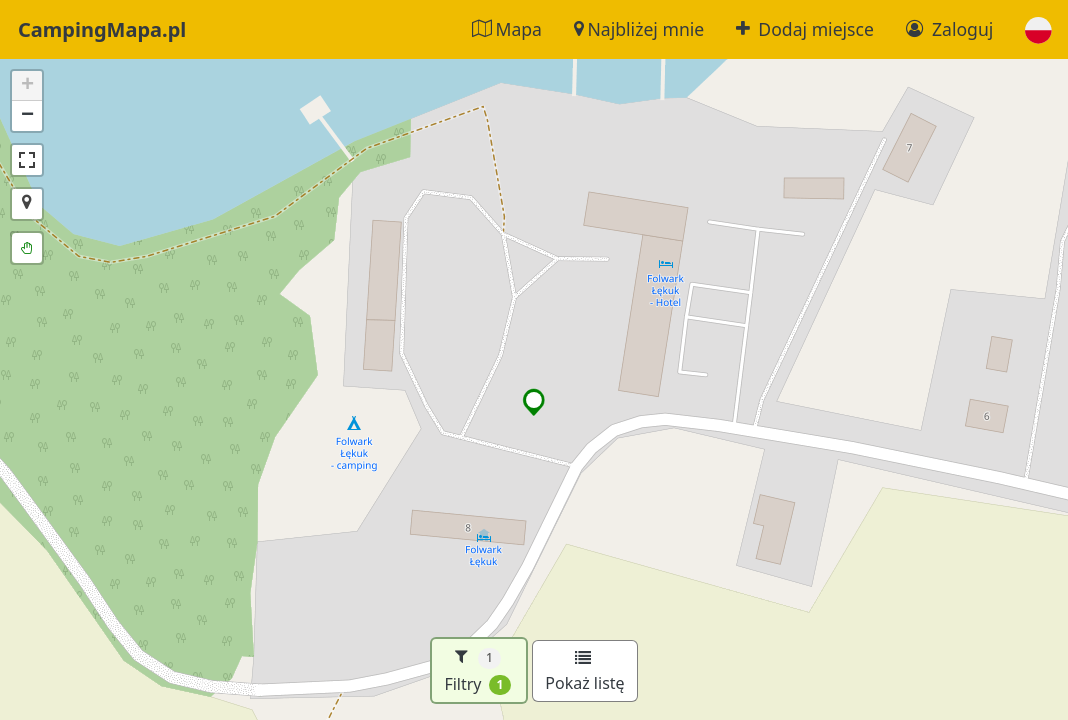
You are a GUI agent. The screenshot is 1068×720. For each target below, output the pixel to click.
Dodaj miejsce (805, 29)
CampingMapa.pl (102, 29)
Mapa (507, 29)
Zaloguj (949, 29)
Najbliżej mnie (639, 29)
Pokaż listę (584, 672)
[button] (1038, 29)
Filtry (477, 670)
